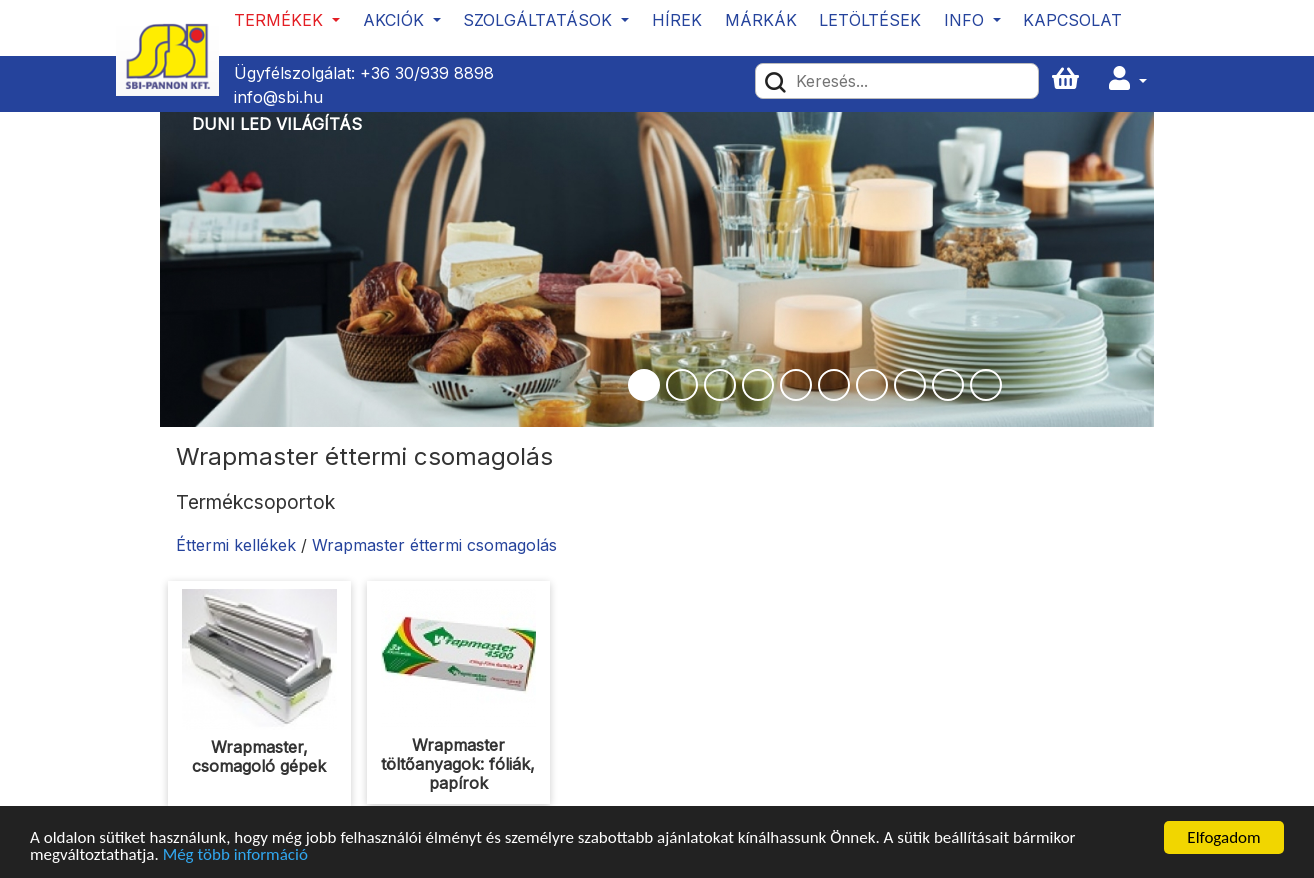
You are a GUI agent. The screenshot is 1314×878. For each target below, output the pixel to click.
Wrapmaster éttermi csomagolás (434, 545)
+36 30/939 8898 (427, 73)
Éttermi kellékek (236, 545)
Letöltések (870, 20)
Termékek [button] (281, 20)
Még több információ (235, 855)
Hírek (677, 20)
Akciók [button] (396, 20)
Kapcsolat (1072, 20)
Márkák (761, 20)
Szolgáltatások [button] (540, 20)
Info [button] (966, 20)
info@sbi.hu (278, 97)
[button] (1128, 79)
